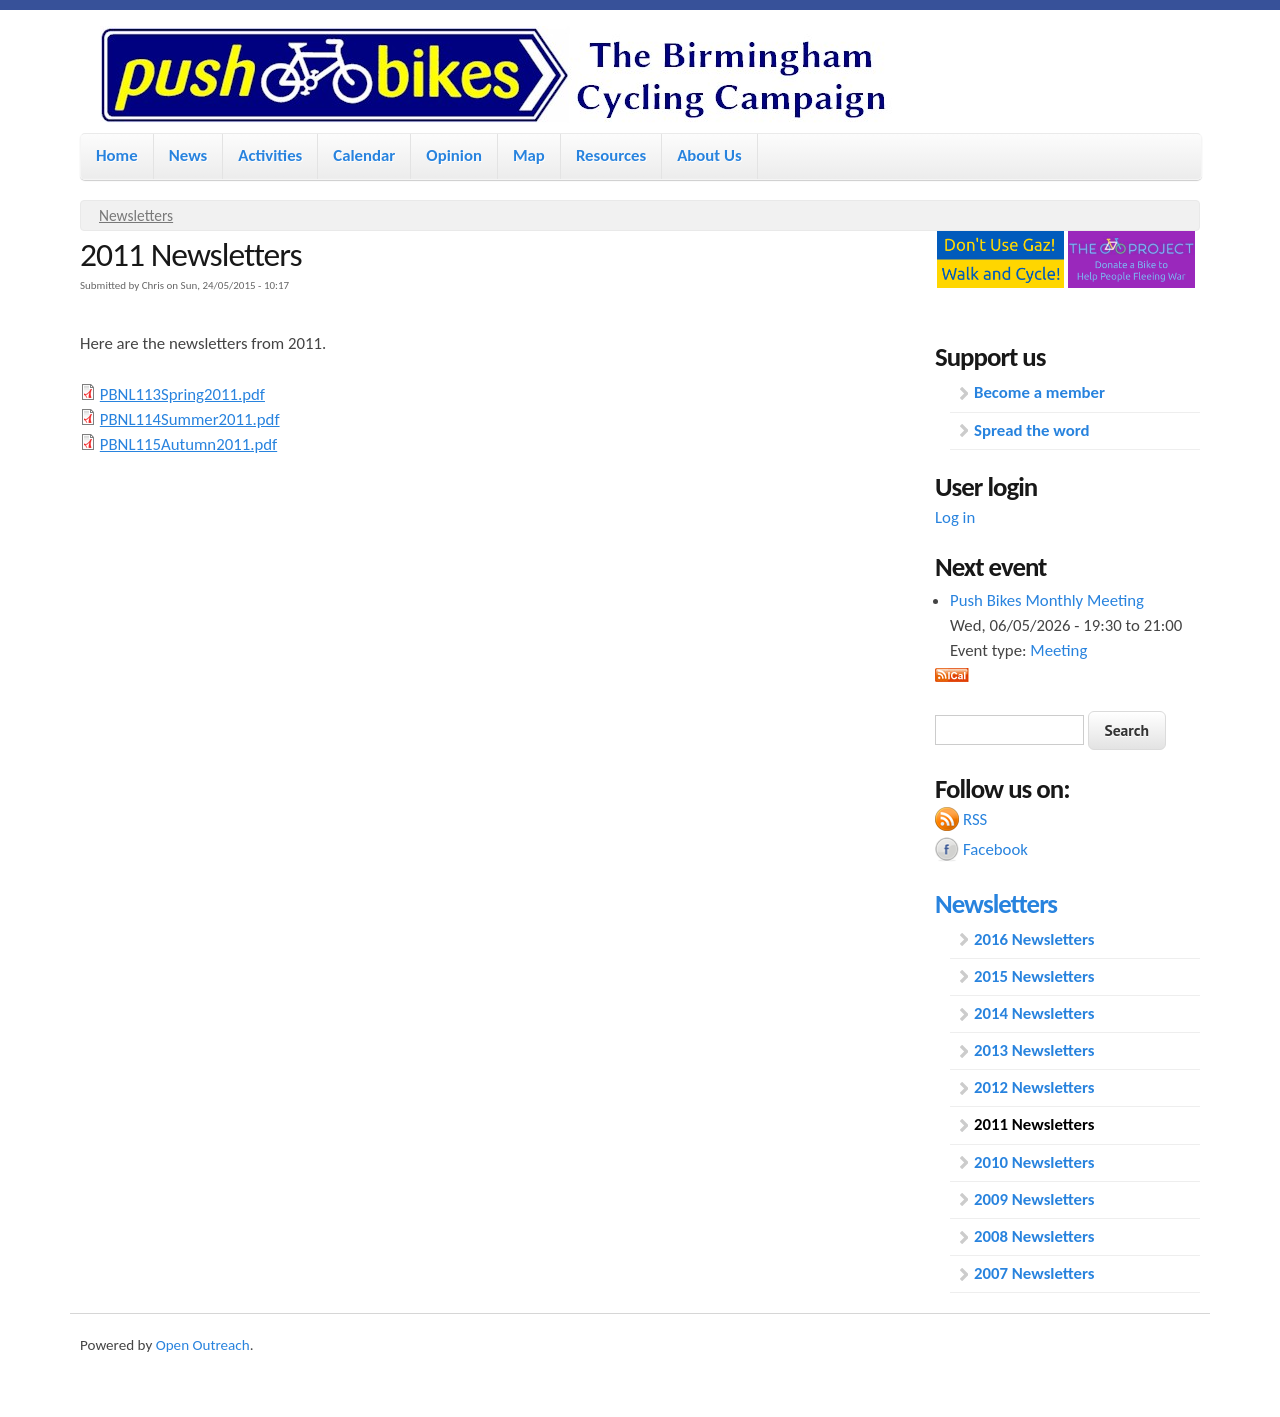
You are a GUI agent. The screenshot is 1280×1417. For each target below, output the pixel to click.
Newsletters (136, 215)
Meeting (1058, 650)
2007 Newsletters (1034, 1273)
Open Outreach (203, 1345)
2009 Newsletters (1034, 1199)
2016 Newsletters (1034, 939)
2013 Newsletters (1034, 1050)
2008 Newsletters (1034, 1236)
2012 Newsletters (1034, 1087)
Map (529, 155)
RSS (975, 819)
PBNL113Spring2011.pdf (182, 394)
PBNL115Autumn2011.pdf (188, 444)
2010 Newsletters (1034, 1162)
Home (117, 155)
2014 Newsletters (1034, 1013)
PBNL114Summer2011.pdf (190, 419)
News (188, 155)
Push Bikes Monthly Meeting (1047, 600)
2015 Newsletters (1034, 976)
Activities (270, 155)
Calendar (364, 155)
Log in (955, 517)
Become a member (1039, 392)
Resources (611, 155)
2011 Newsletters (1034, 1124)
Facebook (995, 849)
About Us (709, 155)
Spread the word (1031, 430)
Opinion (454, 155)
